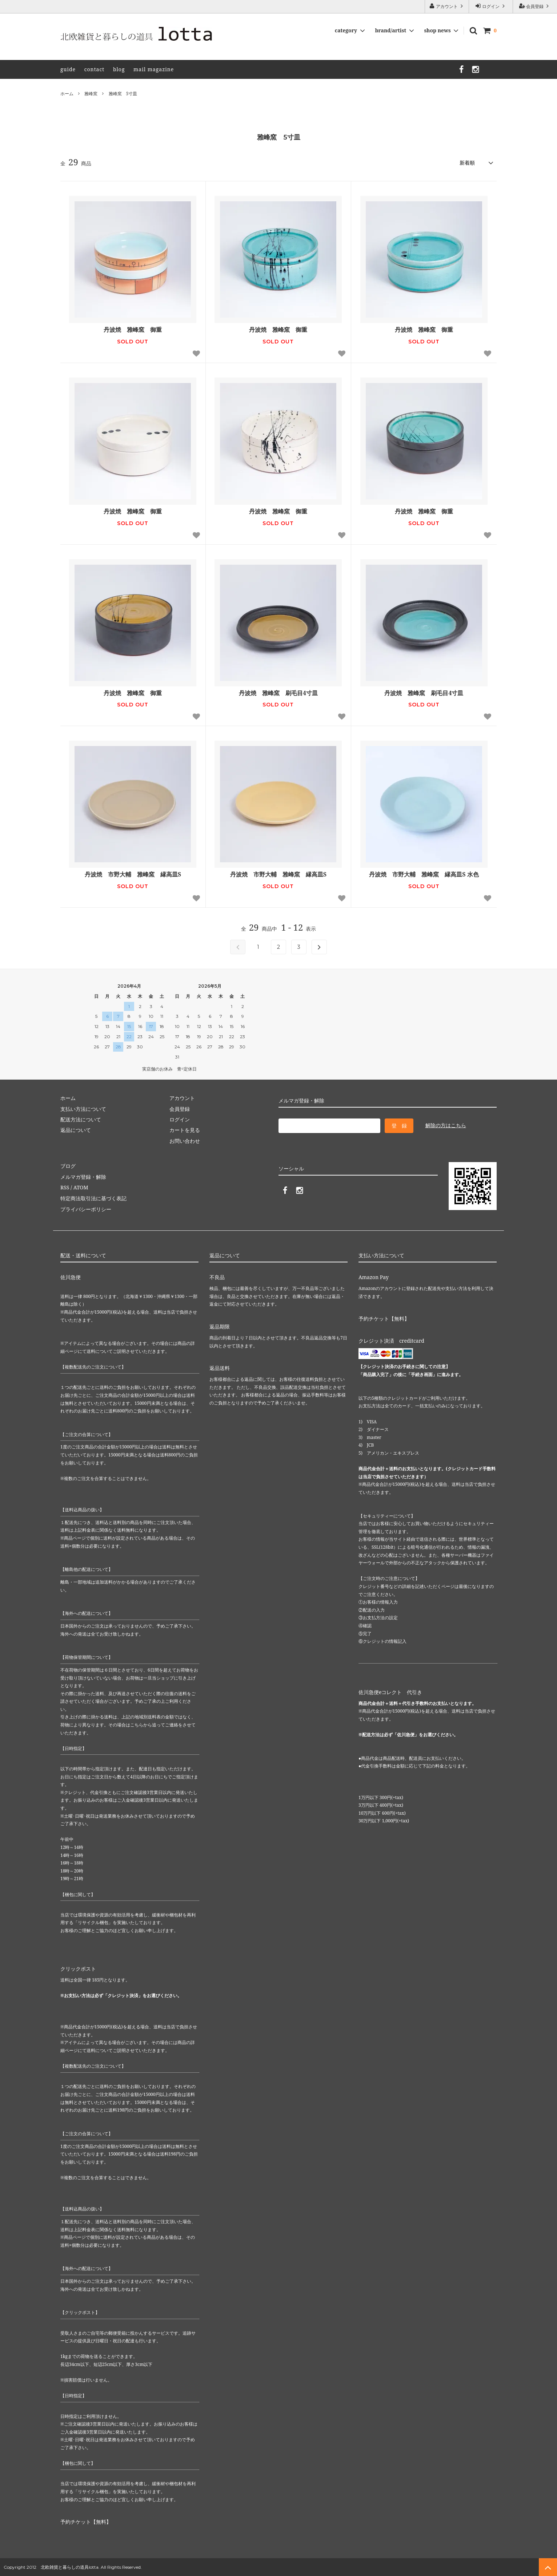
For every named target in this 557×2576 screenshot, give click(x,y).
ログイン (490, 6)
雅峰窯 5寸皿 (123, 93)
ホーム (66, 93)
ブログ (68, 1165)
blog (119, 69)
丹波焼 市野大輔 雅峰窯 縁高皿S (133, 874)
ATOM (80, 1187)
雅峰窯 (90, 93)
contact (94, 69)
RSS (64, 1187)
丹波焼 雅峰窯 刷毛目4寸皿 (278, 693)
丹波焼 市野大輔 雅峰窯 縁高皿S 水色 (423, 874)
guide (68, 69)
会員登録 (534, 6)
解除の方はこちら (445, 1125)
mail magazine (153, 69)
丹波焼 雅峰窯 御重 (133, 330)
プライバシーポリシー (85, 1208)
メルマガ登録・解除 (83, 1176)
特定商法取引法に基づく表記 (93, 1197)
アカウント (447, 6)
